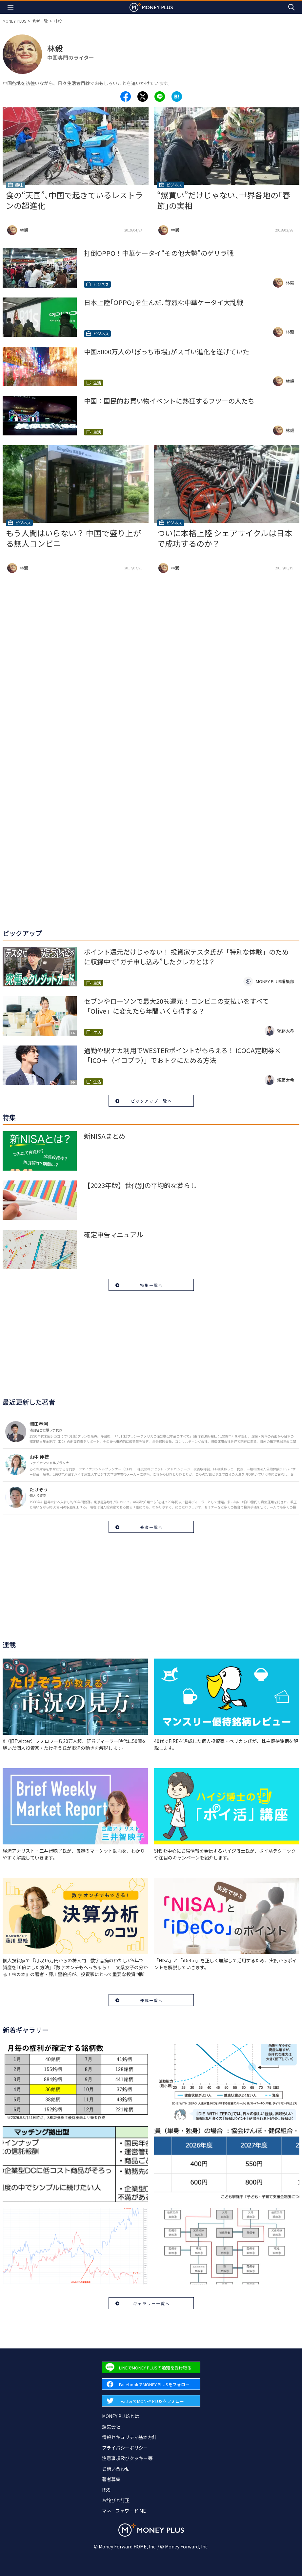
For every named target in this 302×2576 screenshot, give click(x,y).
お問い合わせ (116, 2468)
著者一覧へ (151, 1527)
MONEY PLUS (14, 21)
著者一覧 (40, 21)
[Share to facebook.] (125, 96)
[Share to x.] (142, 96)
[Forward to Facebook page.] (151, 2384)
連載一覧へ (151, 2000)
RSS (106, 2489)
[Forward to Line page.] (151, 2367)
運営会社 (111, 2426)
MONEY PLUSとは (120, 2416)
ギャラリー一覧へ (151, 2303)
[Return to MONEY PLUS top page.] (151, 7)
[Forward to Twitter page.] (151, 2401)
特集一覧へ (151, 1285)
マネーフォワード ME (124, 2510)
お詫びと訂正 (116, 2500)
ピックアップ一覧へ (151, 1101)
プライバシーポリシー (125, 2447)
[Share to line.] (159, 96)
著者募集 (111, 2479)
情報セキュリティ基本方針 (129, 2437)
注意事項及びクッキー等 (127, 2458)
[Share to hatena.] (176, 96)
